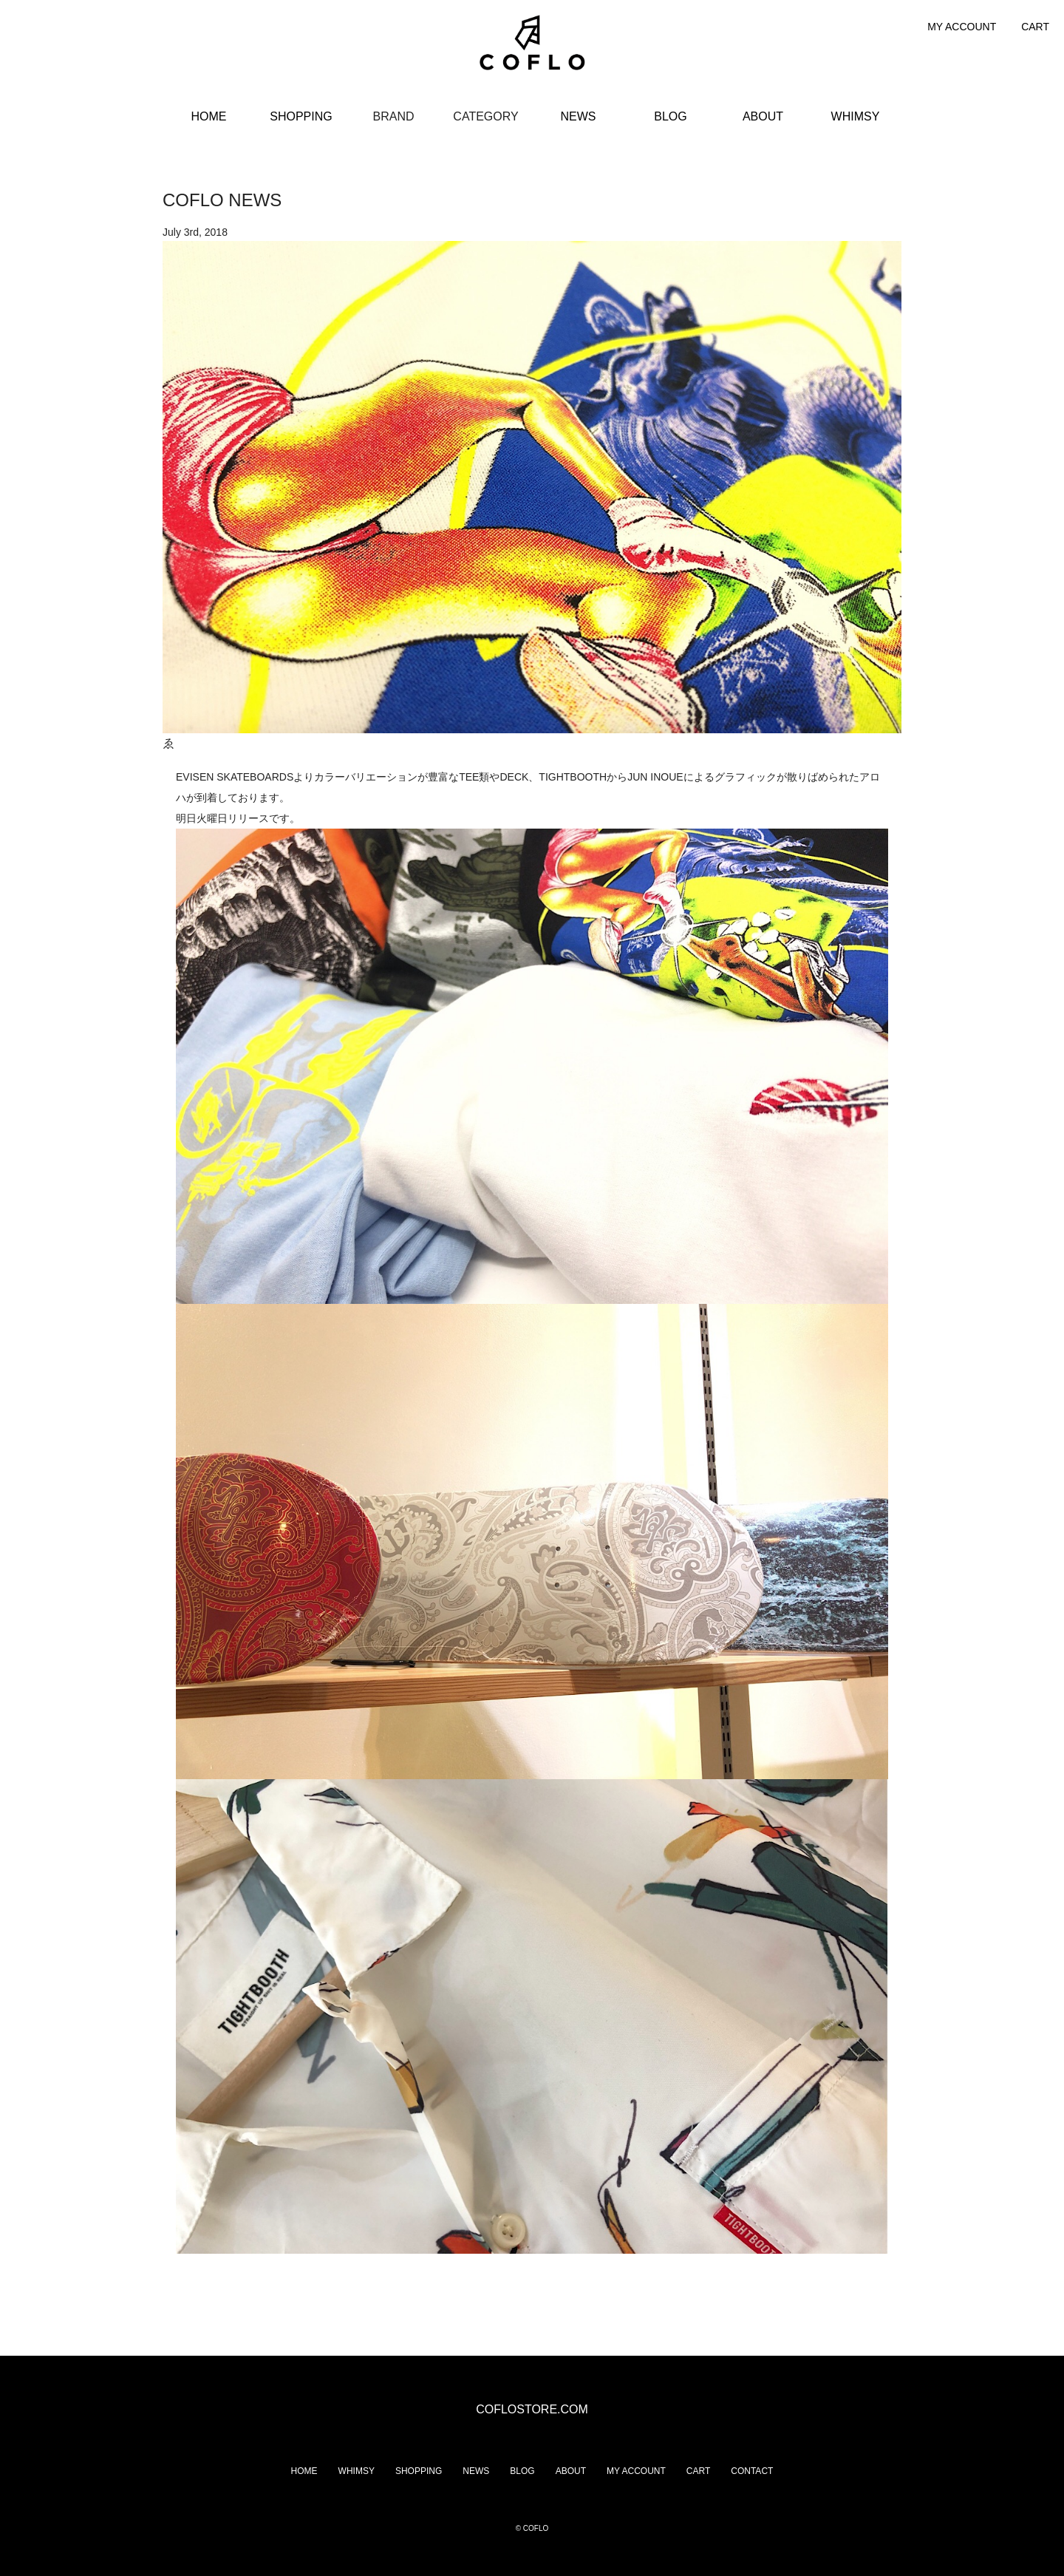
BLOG (670, 116)
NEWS (578, 116)
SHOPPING (301, 116)
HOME (209, 116)
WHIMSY (855, 116)
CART (1035, 27)
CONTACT (752, 2471)
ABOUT (763, 116)
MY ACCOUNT (961, 27)
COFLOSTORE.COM (532, 2409)
